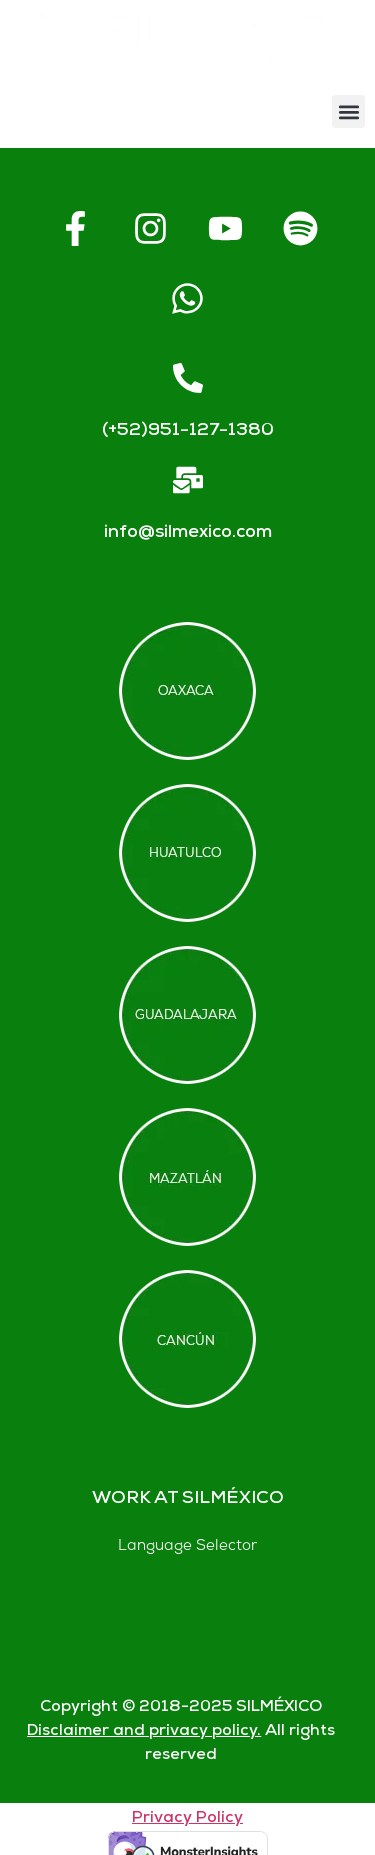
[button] (348, 111)
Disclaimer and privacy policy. (144, 1731)
